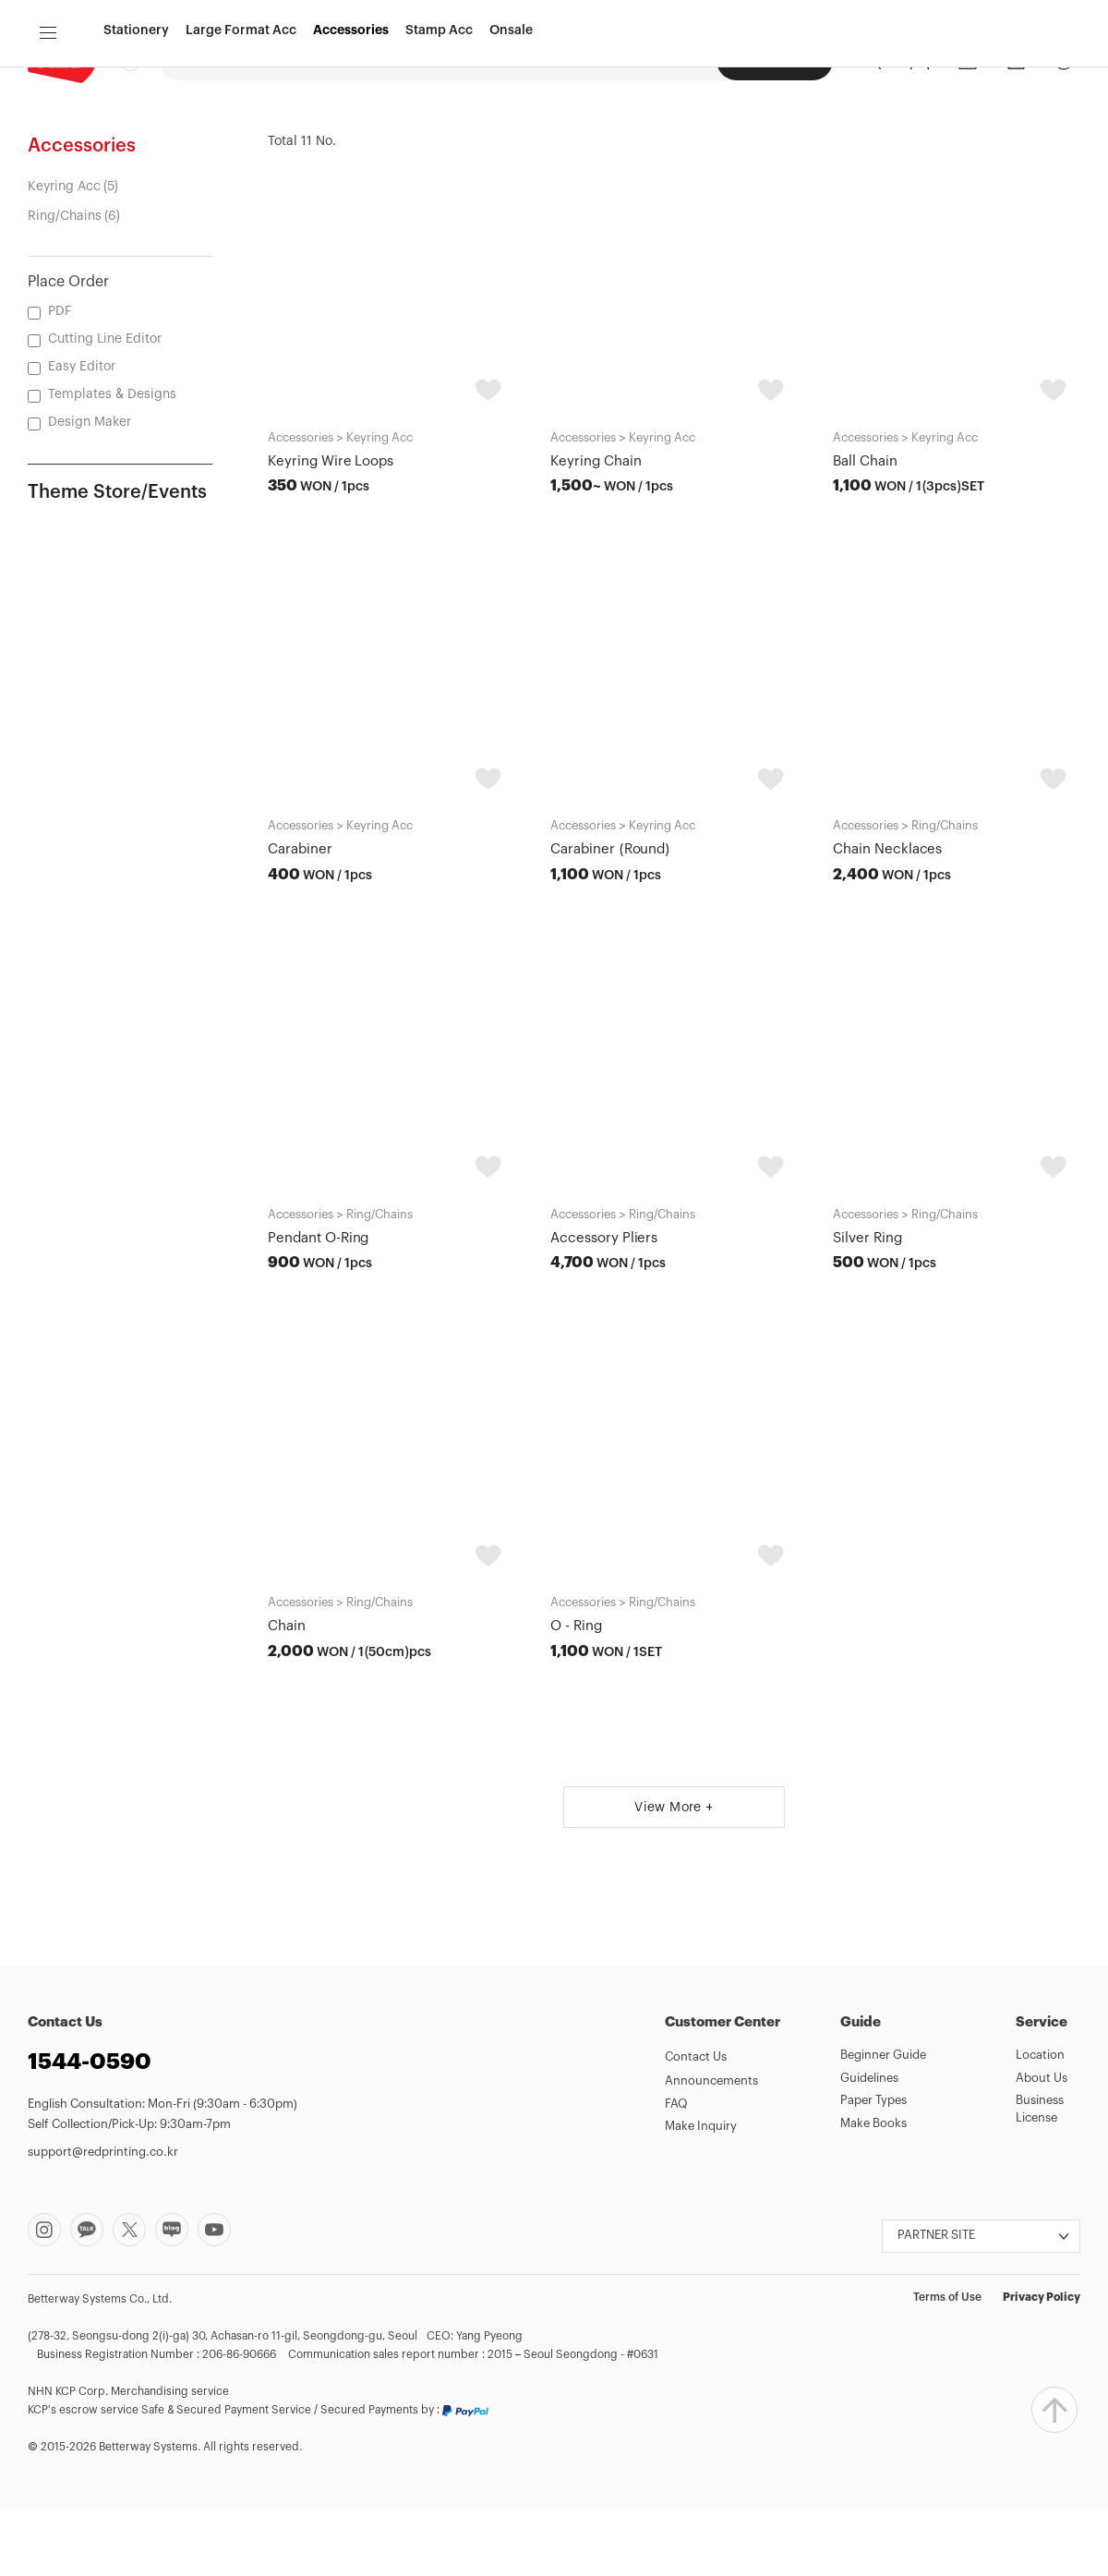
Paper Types (873, 2165)
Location (1040, 2120)
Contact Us (696, 2122)
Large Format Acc (241, 132)
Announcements (711, 2146)
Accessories (351, 132)
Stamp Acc (439, 132)
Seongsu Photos (656, 59)
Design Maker (442, 59)
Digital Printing (224, 59)
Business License (1040, 2174)
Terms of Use (947, 2362)
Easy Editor (81, 432)
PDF (60, 376)
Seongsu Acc (774, 60)
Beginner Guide (883, 2120)
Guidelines (869, 2143)
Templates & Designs (112, 460)
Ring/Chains (65, 281)
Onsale (511, 132)
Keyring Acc (64, 252)
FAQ (676, 2169)
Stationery (136, 132)
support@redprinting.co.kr (103, 2217)
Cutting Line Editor (105, 404)
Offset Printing (335, 59)
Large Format (545, 59)
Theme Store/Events (117, 558)
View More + (673, 1873)
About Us (1041, 2143)
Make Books (873, 2189)
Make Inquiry (701, 2191)
